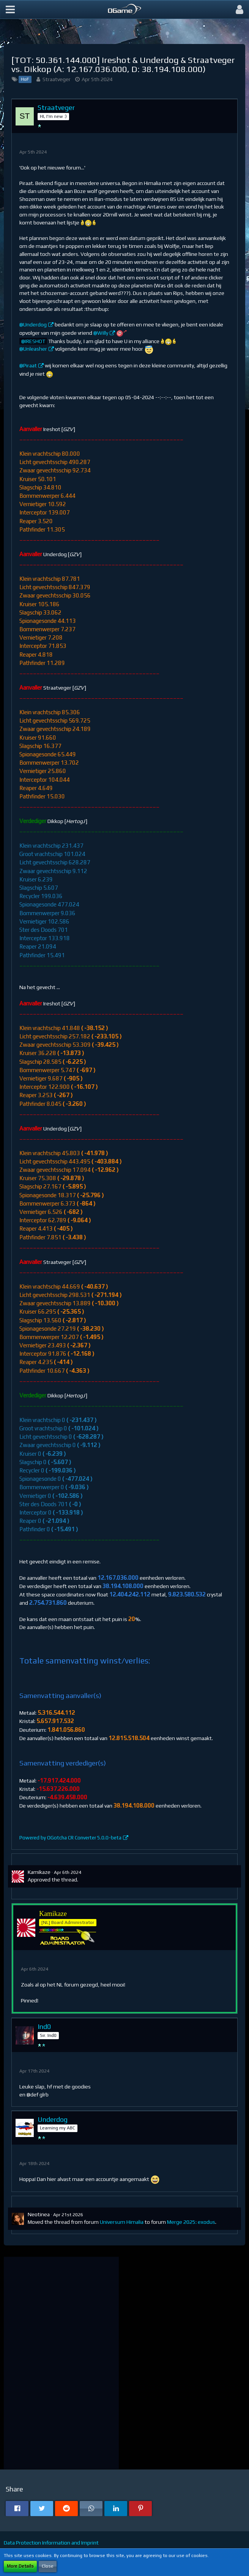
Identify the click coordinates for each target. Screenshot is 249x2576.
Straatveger (57, 79)
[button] (10, 9)
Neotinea (39, 2214)
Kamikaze (39, 1872)
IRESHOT (35, 341)
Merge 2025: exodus (191, 2222)
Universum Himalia (121, 2222)
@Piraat (28, 365)
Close (48, 2566)
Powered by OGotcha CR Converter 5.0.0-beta (70, 1838)
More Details (20, 2566)
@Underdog (33, 324)
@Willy (100, 333)
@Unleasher (33, 349)
